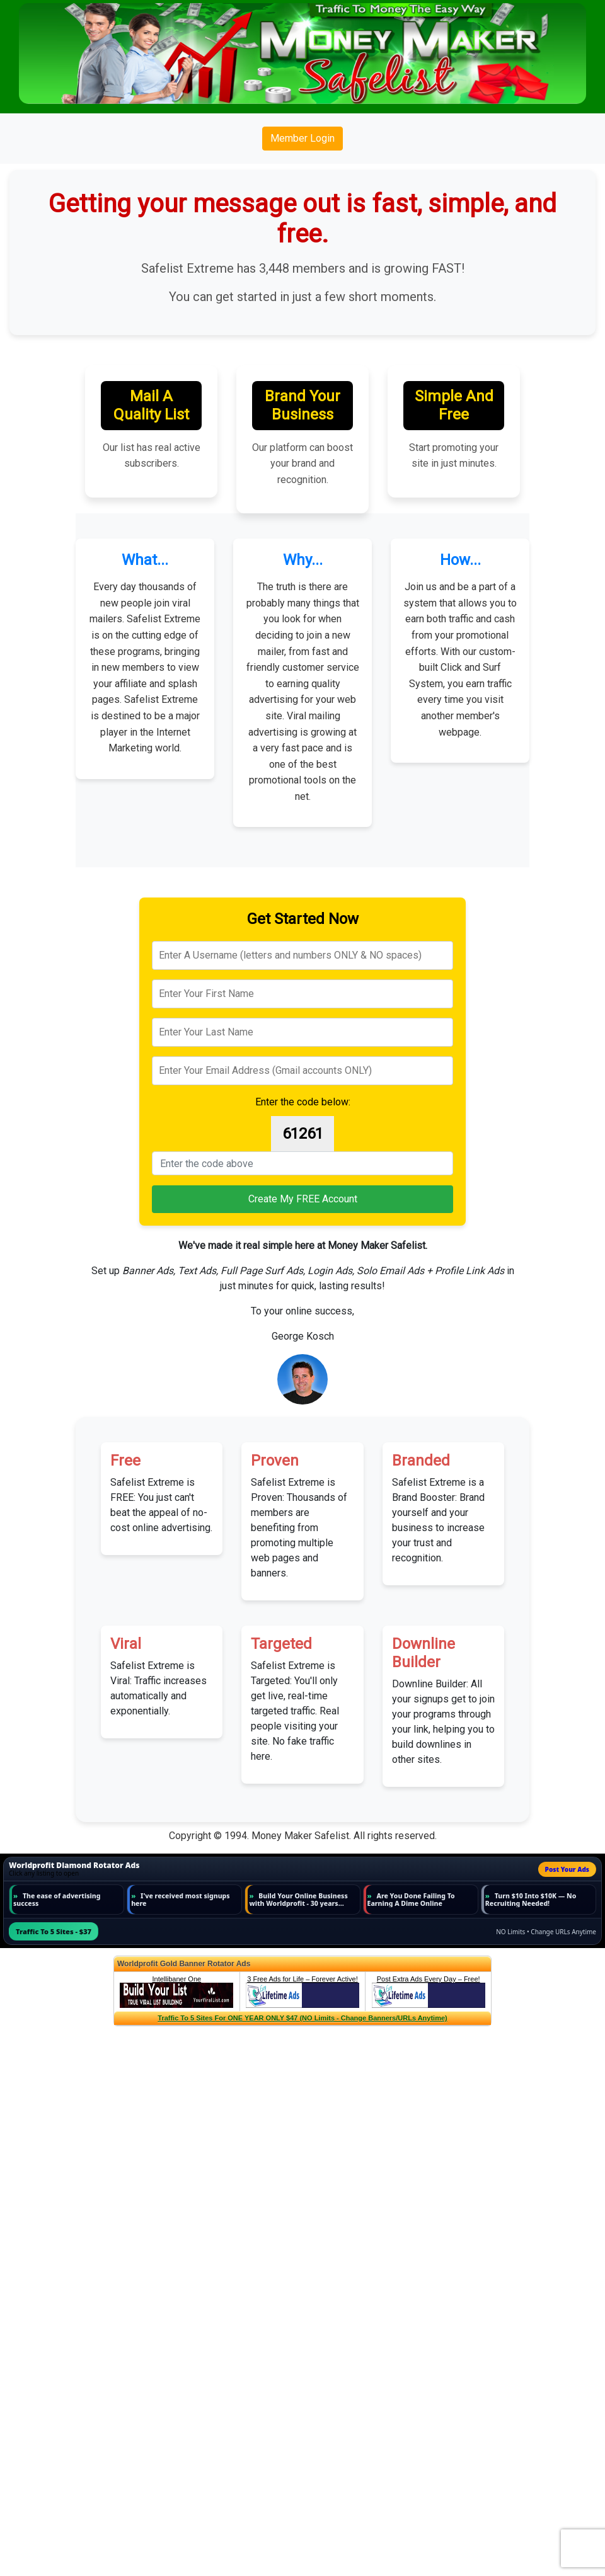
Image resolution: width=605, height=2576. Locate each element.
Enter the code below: (302, 1102)
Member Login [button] (302, 138)
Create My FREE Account (302, 1199)
